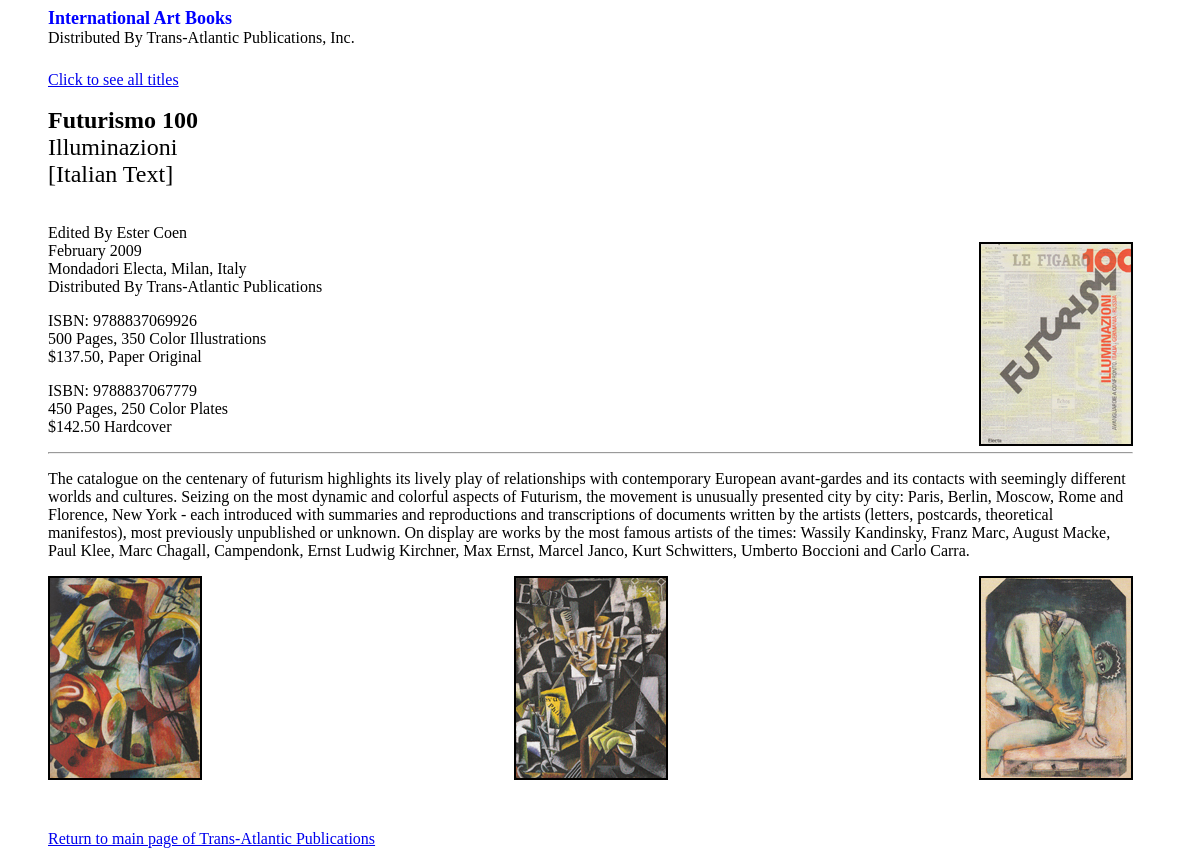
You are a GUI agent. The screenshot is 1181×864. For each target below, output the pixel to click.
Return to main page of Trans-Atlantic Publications (211, 838)
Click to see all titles (113, 79)
